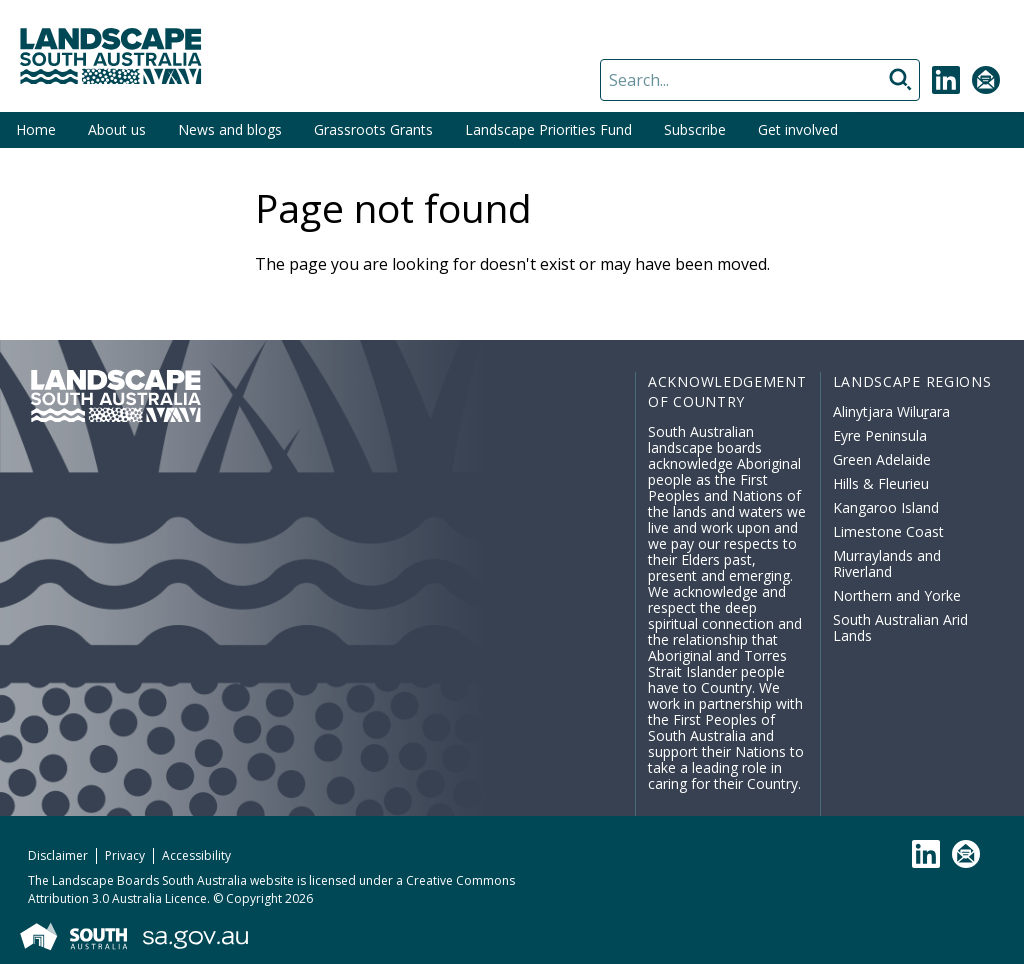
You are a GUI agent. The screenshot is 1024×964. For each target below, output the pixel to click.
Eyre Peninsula (880, 435)
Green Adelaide (882, 459)
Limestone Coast (888, 531)
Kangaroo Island (886, 507)
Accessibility (196, 855)
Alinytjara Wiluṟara (892, 411)
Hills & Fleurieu (881, 483)
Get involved (798, 129)
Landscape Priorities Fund (548, 129)
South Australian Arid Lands (900, 627)
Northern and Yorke (897, 595)
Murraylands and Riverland (887, 563)
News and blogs (230, 129)
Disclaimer (58, 855)
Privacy (125, 855)
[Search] (760, 80)
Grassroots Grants (373, 129)
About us (117, 129)
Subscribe (695, 129)
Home (36, 129)
